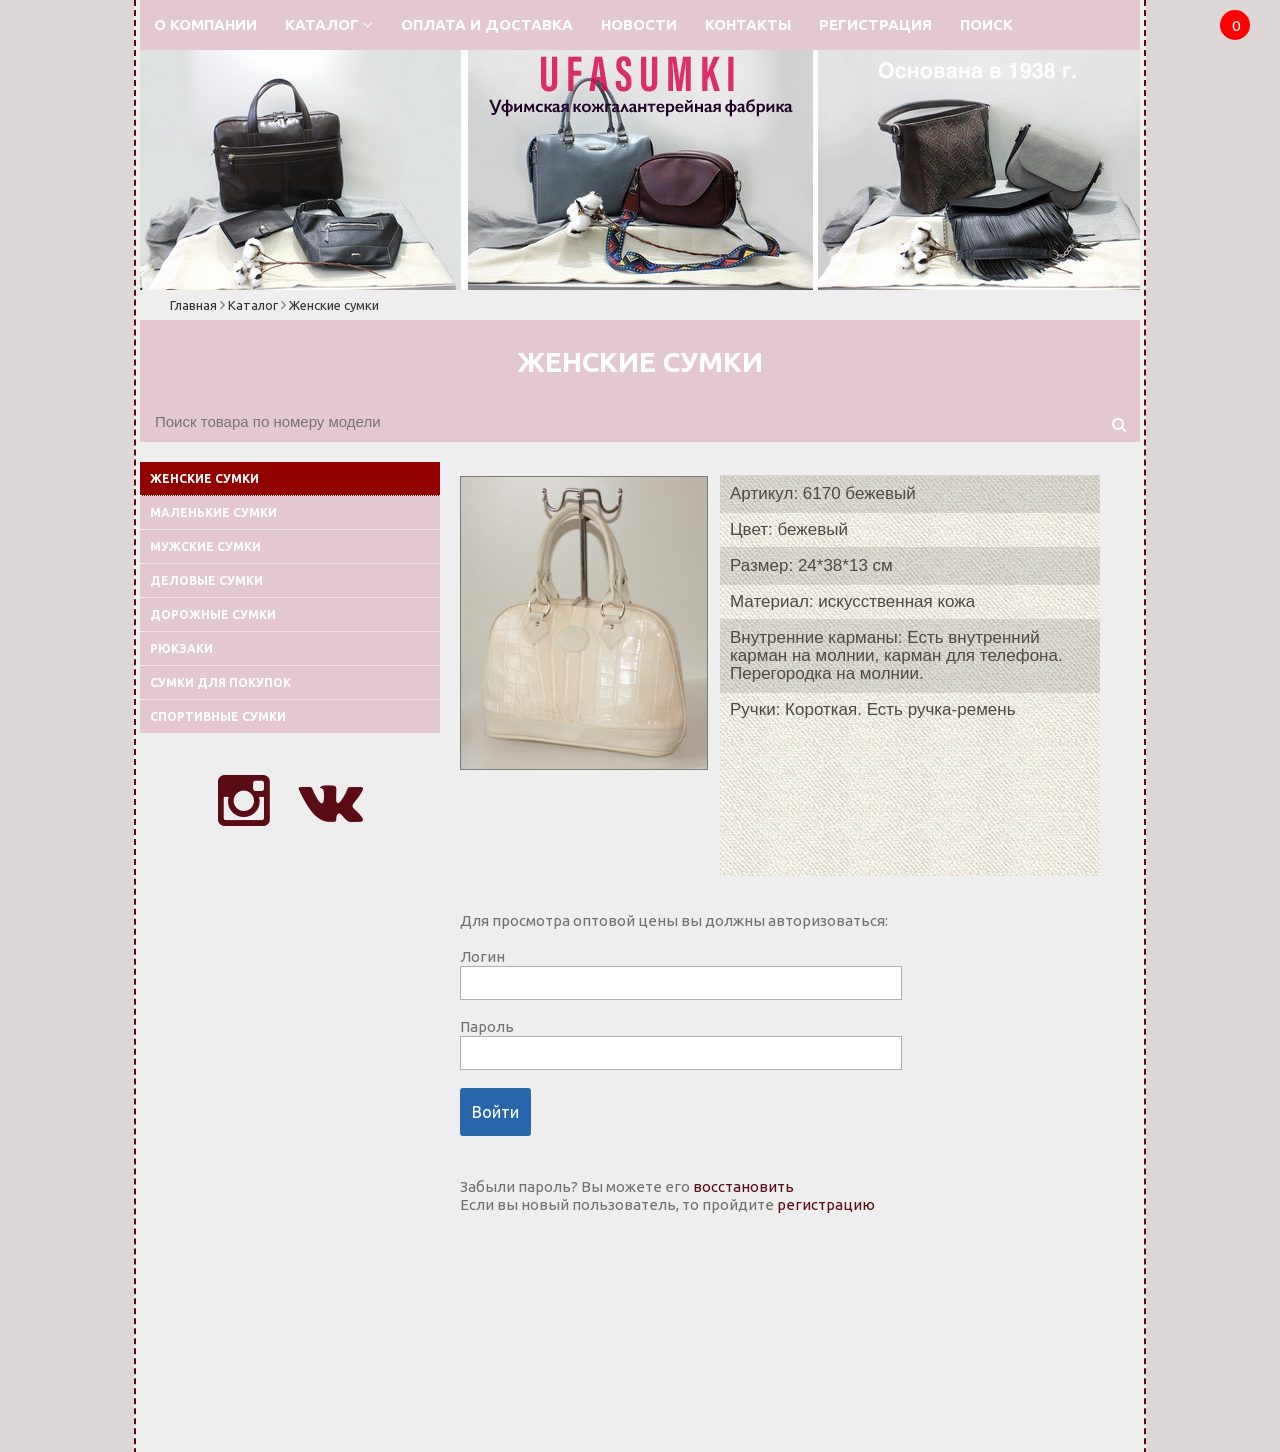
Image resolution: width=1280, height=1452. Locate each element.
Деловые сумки (206, 580)
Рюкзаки (181, 648)
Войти (495, 1112)
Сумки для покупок (220, 682)
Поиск (986, 24)
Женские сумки (334, 305)
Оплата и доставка (487, 24)
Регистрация (875, 24)
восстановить (743, 1186)
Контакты (748, 24)
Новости (639, 24)
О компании (205, 24)
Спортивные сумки (218, 716)
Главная (193, 305)
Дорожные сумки (213, 614)
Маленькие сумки (213, 512)
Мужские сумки (205, 546)
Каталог (329, 24)
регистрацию (826, 1204)
